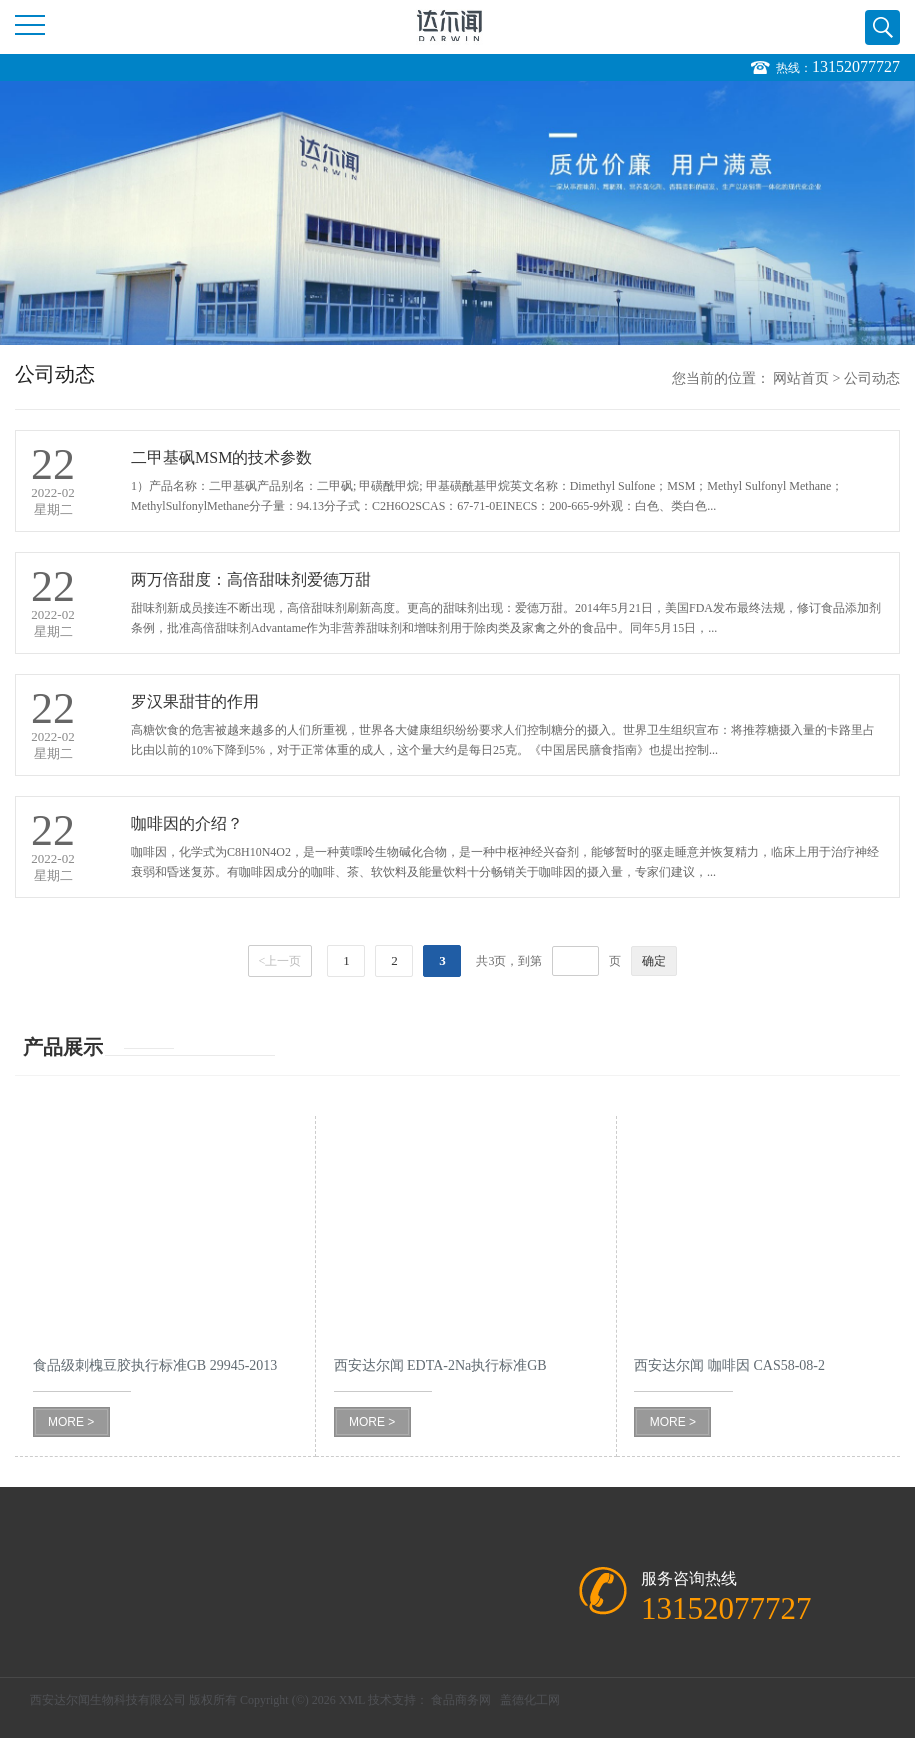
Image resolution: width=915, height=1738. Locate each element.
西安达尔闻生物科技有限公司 (108, 1700)
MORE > (71, 1422)
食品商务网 (461, 1700)
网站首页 (801, 378)
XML (352, 1700)
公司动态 (872, 378)
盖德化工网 (530, 1700)
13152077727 (856, 66)
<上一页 (280, 961)
